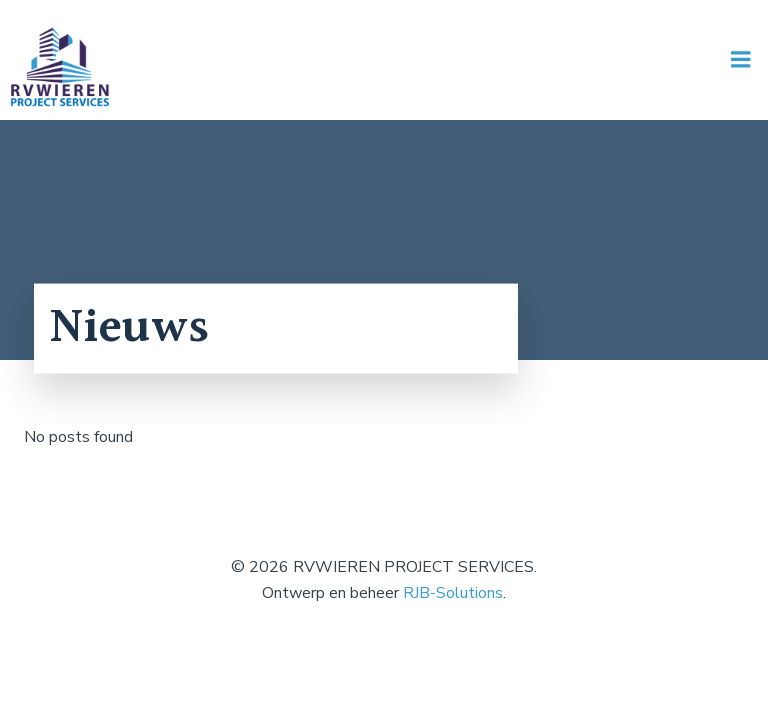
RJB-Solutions (453, 593)
